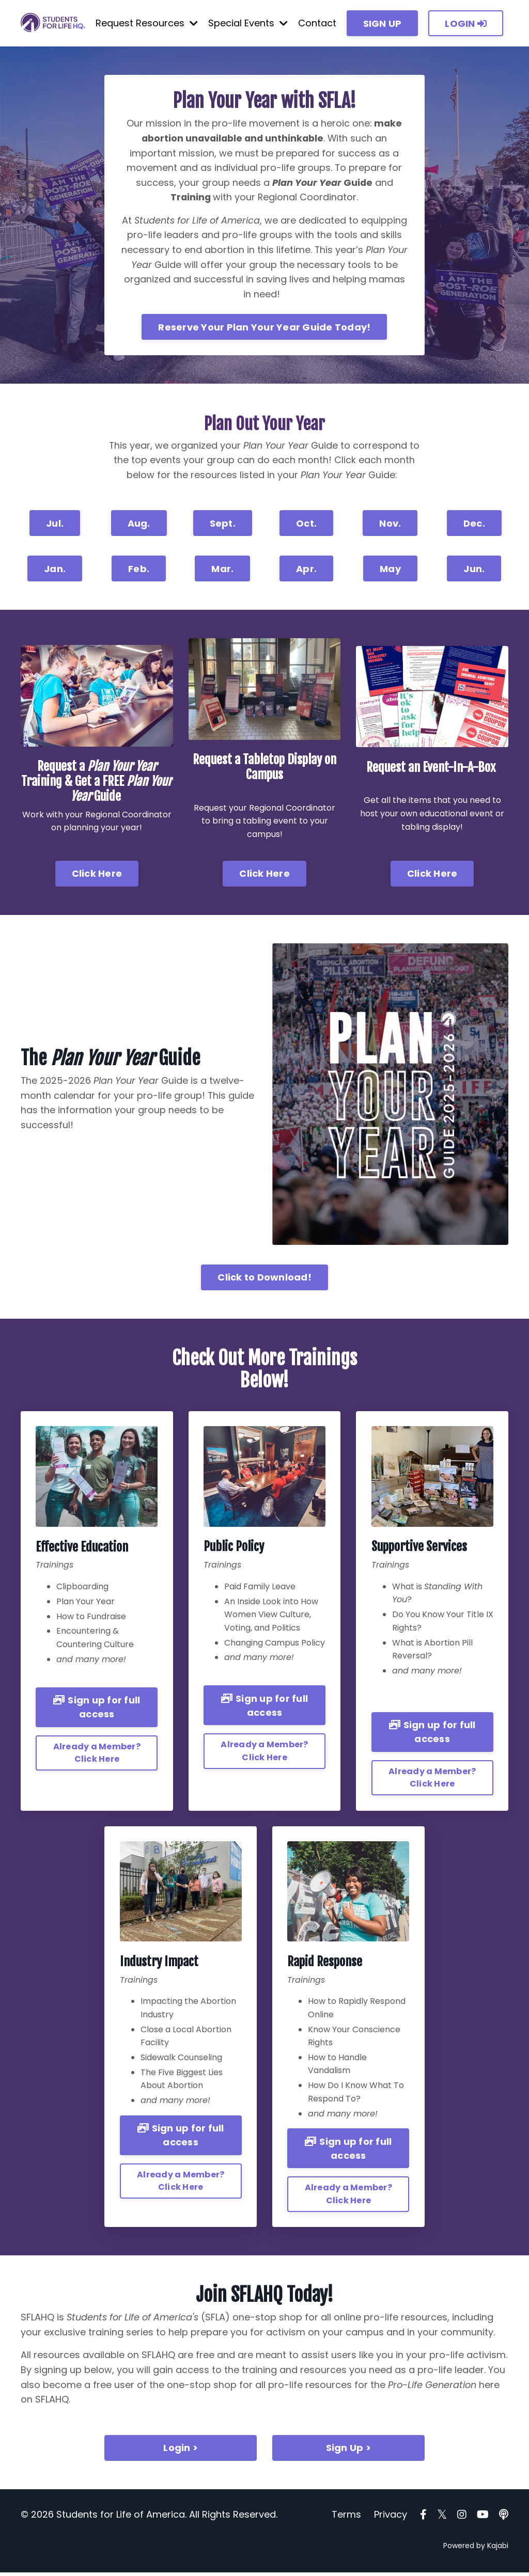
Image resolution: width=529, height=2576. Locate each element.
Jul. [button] (55, 525)
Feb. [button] (138, 571)
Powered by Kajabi (475, 2550)
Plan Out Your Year (264, 425)
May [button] (390, 571)
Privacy (390, 2517)
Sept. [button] (223, 525)
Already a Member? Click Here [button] (97, 1755)
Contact (317, 23)
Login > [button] (180, 2451)
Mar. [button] (222, 571)
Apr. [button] (306, 571)
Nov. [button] (390, 525)
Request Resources (147, 23)
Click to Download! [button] (264, 1279)
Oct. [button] (306, 525)
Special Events (248, 23)
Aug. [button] (139, 525)
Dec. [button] (474, 525)
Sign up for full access (96, 1709)
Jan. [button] (55, 571)
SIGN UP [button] (382, 23)
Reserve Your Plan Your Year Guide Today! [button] (264, 328)
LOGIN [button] (466, 23)
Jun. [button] (474, 571)
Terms (346, 2517)
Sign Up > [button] (348, 2451)
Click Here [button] (97, 876)
